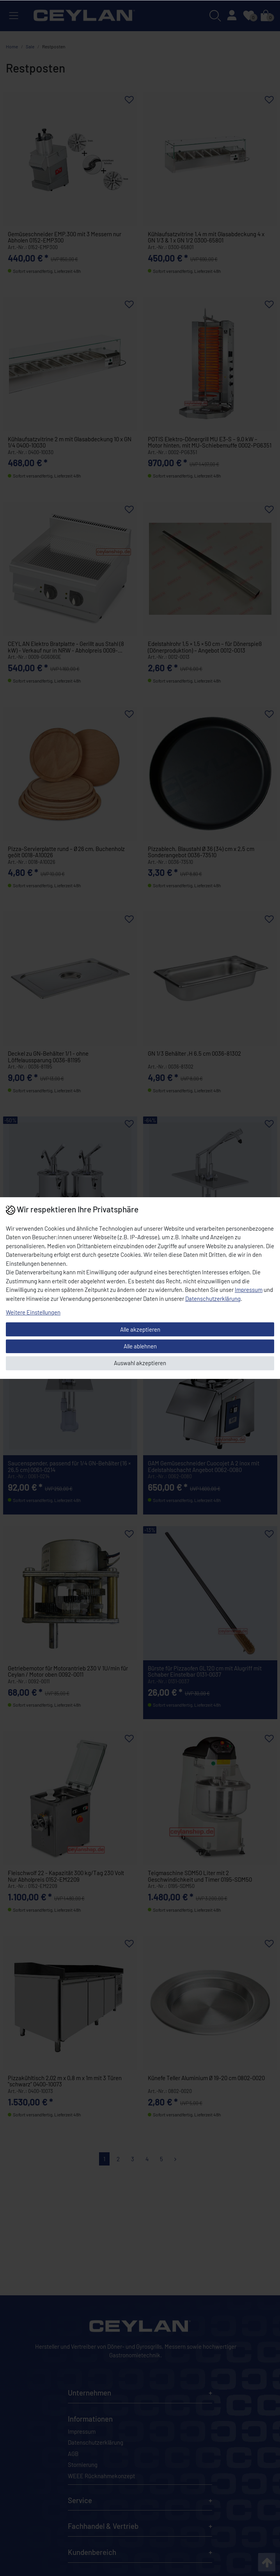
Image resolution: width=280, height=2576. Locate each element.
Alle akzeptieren (140, 1329)
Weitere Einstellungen (33, 1312)
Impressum (248, 1289)
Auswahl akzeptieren (140, 1362)
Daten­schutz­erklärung (213, 1298)
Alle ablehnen (140, 1346)
